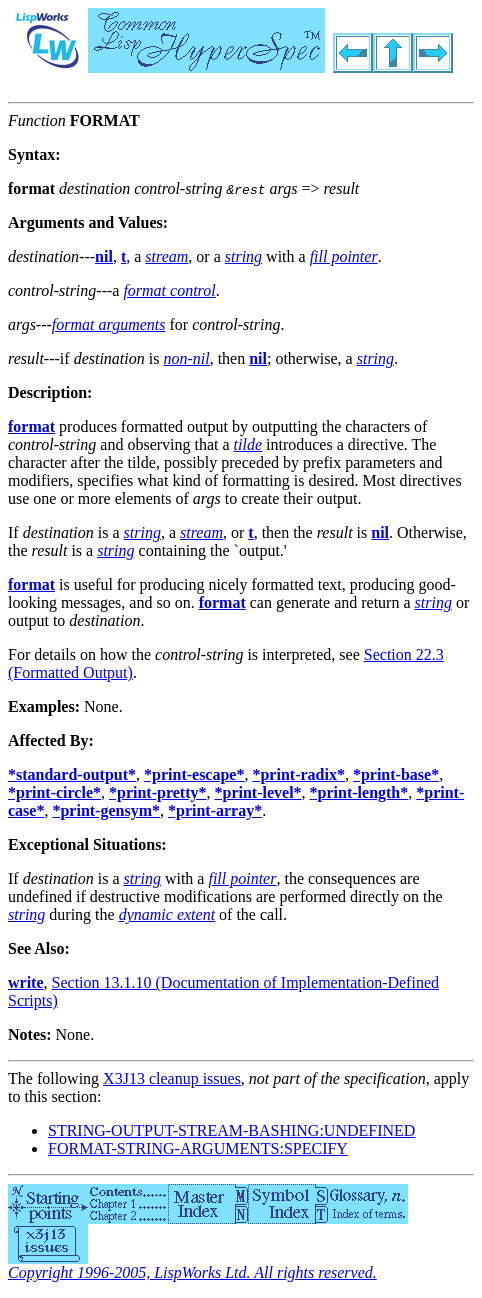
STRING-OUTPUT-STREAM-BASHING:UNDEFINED (231, 1130)
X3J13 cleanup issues (172, 1078)
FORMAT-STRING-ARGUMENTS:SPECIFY (198, 1148)
